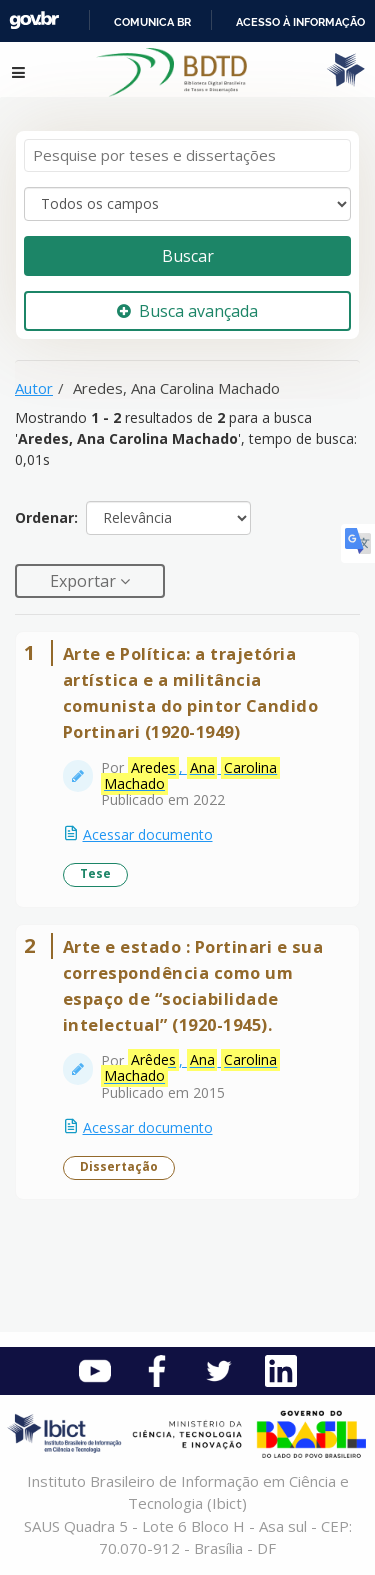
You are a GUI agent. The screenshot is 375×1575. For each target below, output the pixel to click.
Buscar (188, 256)
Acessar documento (148, 834)
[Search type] (187, 204)
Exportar (85, 581)
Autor (34, 388)
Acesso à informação (300, 22)
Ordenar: (46, 517)
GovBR (34, 20)
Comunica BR (152, 22)
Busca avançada (187, 311)
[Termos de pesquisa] (187, 155)
